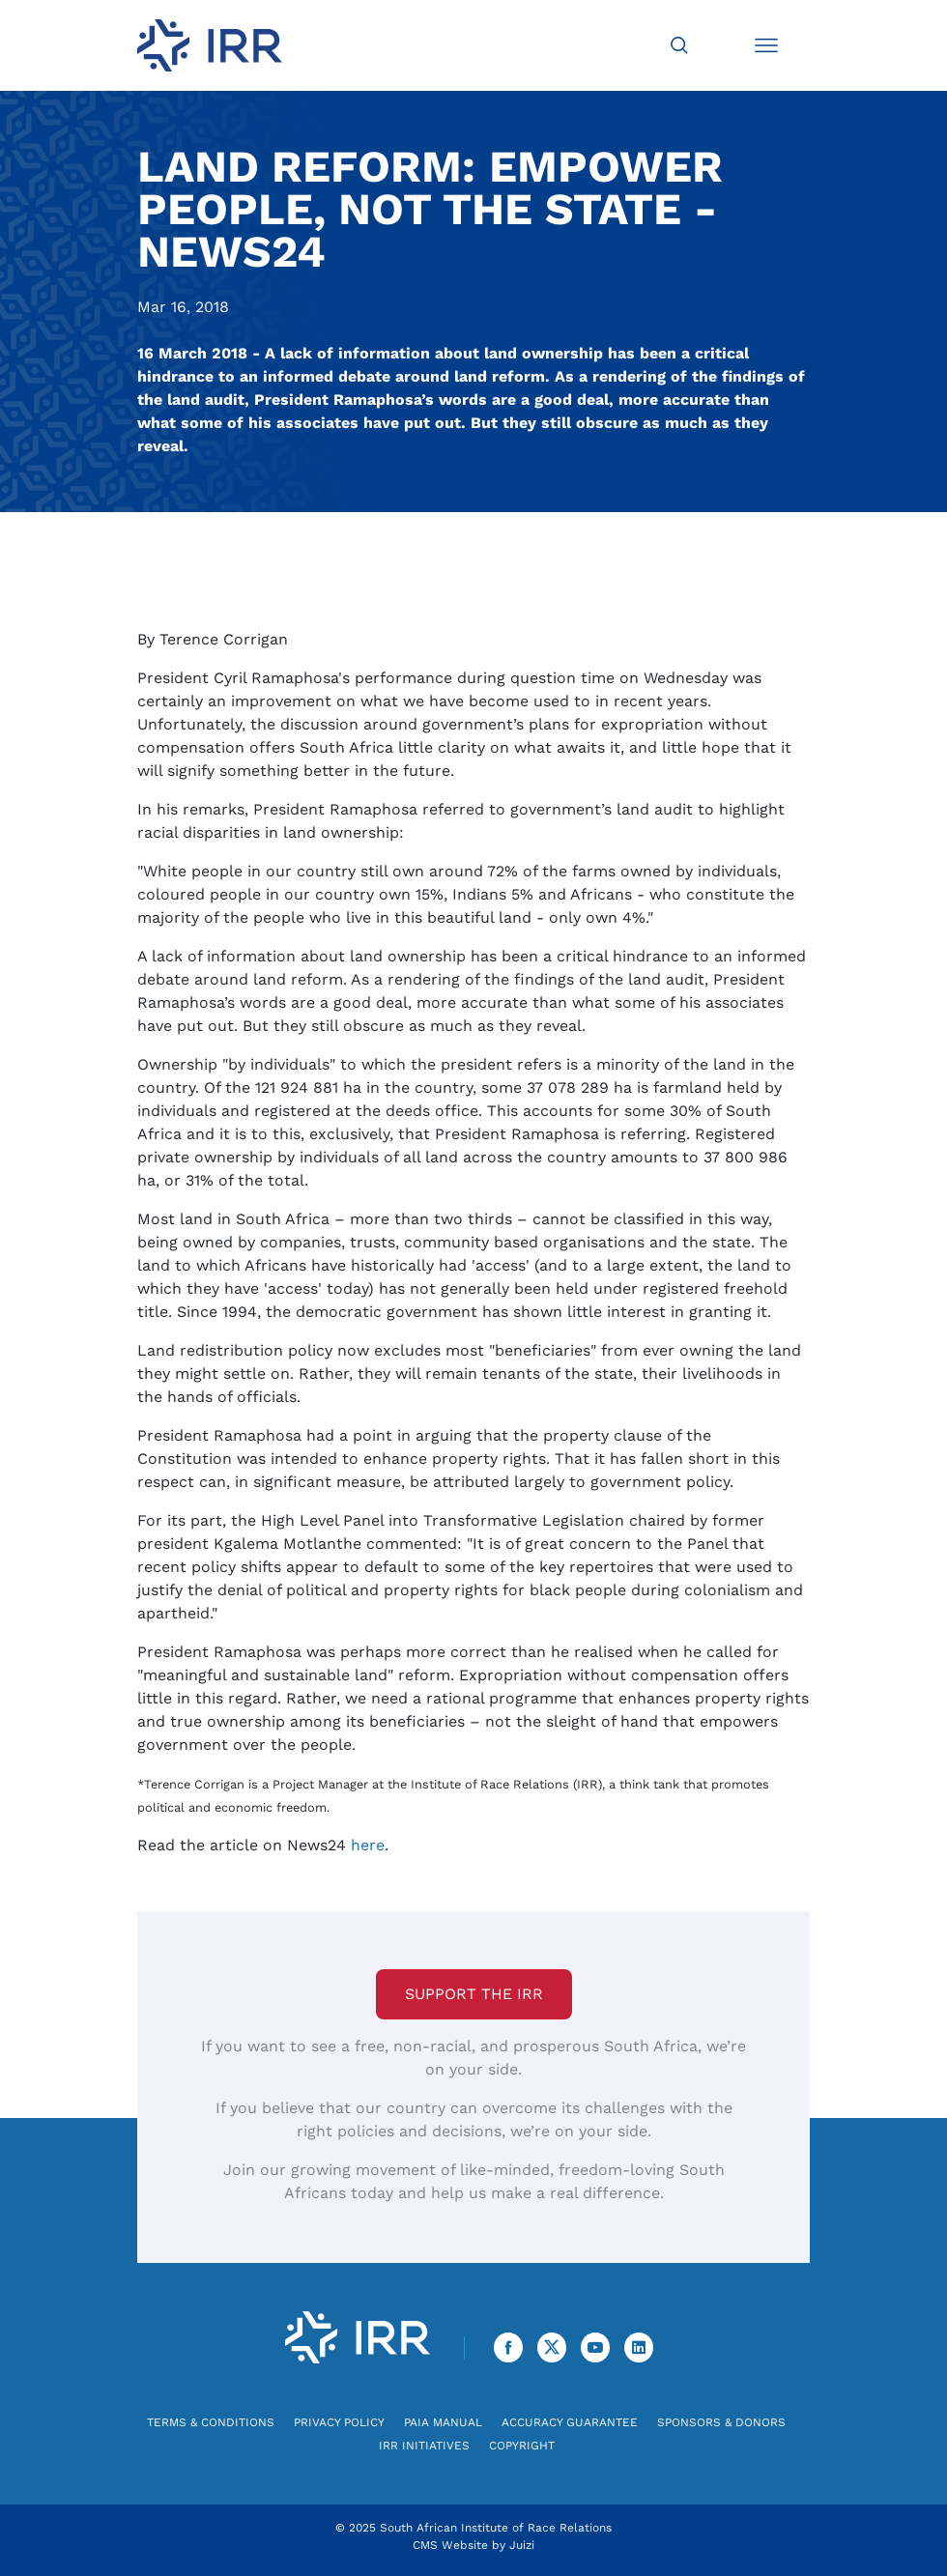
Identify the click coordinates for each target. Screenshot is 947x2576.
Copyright (522, 2445)
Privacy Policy (339, 2422)
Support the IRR (474, 1994)
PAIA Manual (443, 2422)
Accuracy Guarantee (570, 2422)
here (368, 1845)
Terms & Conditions (210, 2422)
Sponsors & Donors (721, 2422)
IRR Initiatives (424, 2445)
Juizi (521, 2545)
